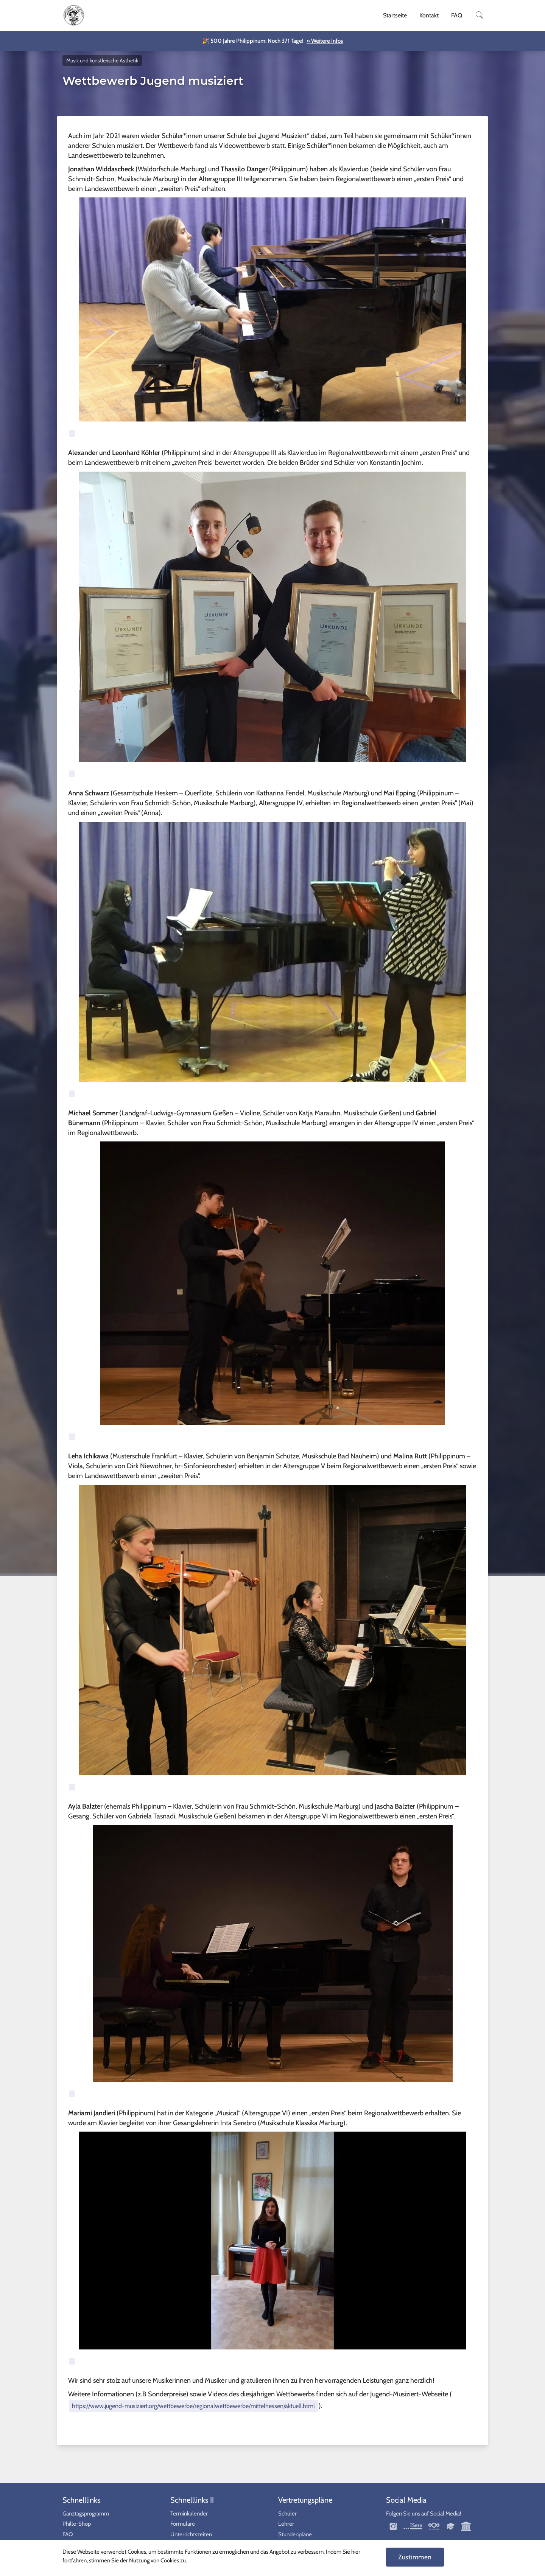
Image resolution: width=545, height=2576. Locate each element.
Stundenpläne (295, 2534)
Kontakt (429, 15)
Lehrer (286, 2523)
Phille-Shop (76, 2523)
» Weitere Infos (325, 40)
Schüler (287, 2513)
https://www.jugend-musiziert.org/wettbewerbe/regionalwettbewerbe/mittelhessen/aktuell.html (193, 2406)
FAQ (456, 15)
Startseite (395, 15)
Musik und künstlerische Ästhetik (102, 60)
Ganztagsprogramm (85, 2513)
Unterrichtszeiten (191, 2534)
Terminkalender (189, 2513)
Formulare (182, 2523)
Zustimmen (415, 2557)
